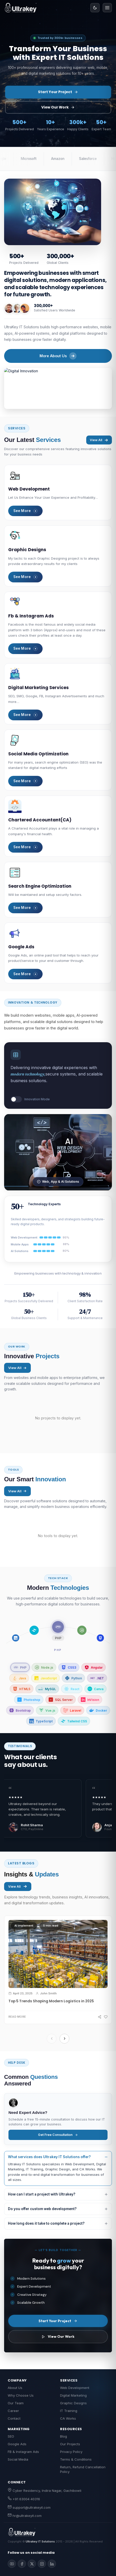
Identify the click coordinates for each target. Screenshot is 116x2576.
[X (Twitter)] (32, 2564)
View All (99, 440)
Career (13, 2411)
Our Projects (70, 2444)
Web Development (74, 2388)
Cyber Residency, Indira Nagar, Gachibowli (44, 2490)
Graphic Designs (73, 2403)
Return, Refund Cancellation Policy (82, 2469)
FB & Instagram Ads (23, 2452)
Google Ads (17, 2444)
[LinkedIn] (52, 2564)
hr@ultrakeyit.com (25, 2515)
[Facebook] (22, 2564)
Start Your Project (58, 92)
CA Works (68, 2418)
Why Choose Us (21, 2395)
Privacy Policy (71, 2452)
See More (25, 511)
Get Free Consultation (58, 2135)
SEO (11, 2436)
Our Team (16, 2403)
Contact (14, 2418)
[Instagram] (42, 2564)
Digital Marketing (73, 2395)
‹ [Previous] (52, 2038)
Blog (63, 2436)
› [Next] (64, 2038)
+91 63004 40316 (24, 2498)
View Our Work (58, 107)
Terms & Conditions (76, 2459)
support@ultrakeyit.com (29, 2507)
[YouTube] (12, 2564)
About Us (15, 2388)
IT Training (68, 2411)
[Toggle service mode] (16, 1099)
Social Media (18, 2459)
